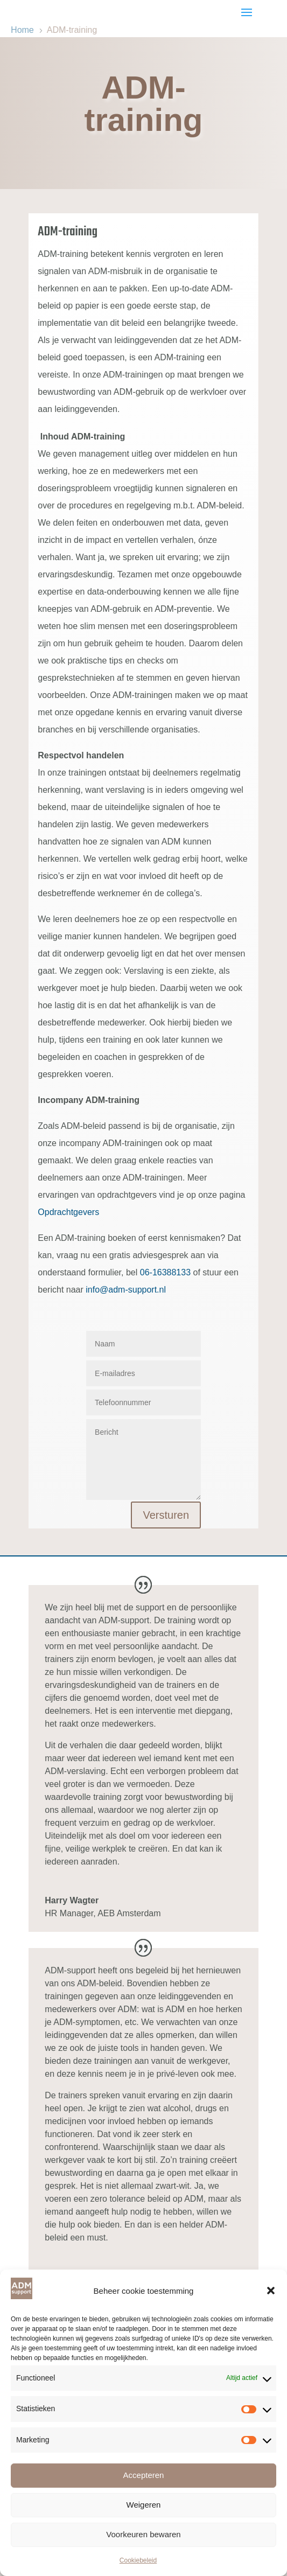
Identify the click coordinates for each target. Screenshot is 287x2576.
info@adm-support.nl (126, 1289)
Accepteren (143, 2475)
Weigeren (144, 2504)
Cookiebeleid (138, 2560)
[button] (270, 2290)
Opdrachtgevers (68, 1212)
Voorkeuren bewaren (143, 2534)
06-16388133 (165, 1272)
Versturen (166, 1515)
